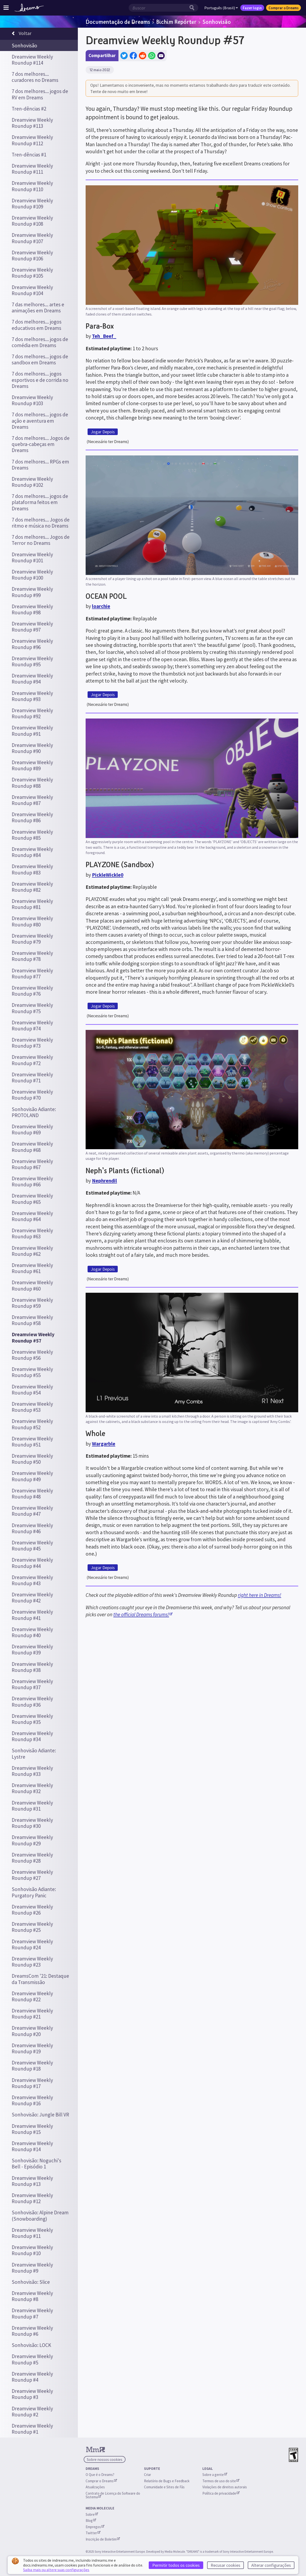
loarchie (101, 606)
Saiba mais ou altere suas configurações (56, 2570)
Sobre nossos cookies (104, 2459)
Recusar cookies (225, 2565)
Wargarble (103, 1443)
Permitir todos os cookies (176, 2565)
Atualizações (96, 2487)
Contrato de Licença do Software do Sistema (113, 2495)
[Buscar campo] (158, 8)
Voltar (21, 34)
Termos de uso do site (220, 2481)
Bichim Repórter (176, 21)
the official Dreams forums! (142, 1614)
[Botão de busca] (193, 8)
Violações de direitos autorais (224, 2487)
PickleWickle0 (107, 875)
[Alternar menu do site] (6, 7)
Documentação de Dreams (118, 21)
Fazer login (252, 7)
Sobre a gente (214, 2474)
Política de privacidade (221, 2493)
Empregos (95, 2527)
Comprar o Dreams (283, 7)
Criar (147, 2474)
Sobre (92, 2514)
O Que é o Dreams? (100, 2474)
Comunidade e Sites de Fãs (164, 2487)
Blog (91, 2520)
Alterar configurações (271, 2565)
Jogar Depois (103, 432)
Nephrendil (104, 1180)
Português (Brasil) (221, 7)
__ (104, 336)
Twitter (93, 2533)
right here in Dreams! (259, 1595)
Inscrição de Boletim (103, 2539)
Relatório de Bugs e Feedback (166, 2481)
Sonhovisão (216, 21)
